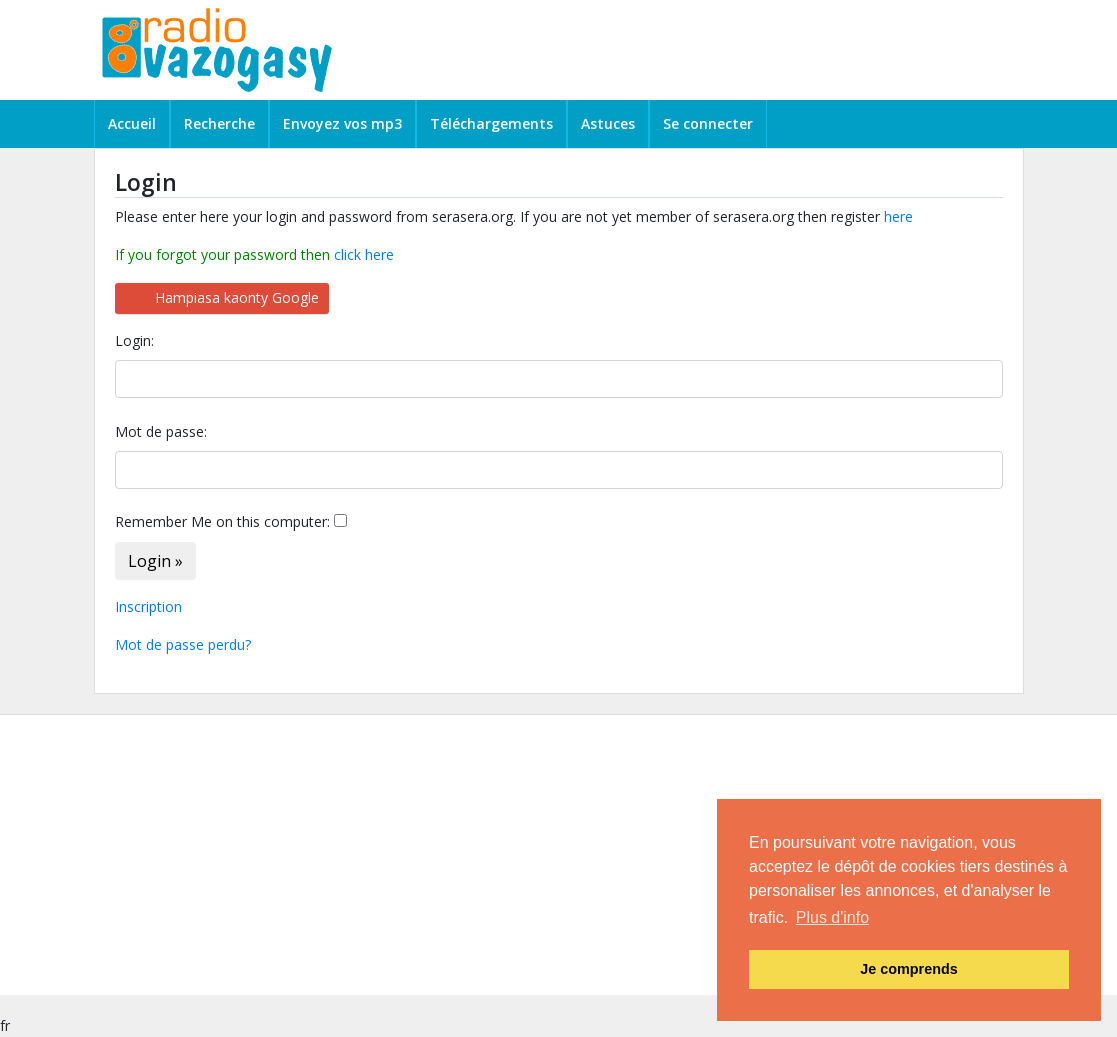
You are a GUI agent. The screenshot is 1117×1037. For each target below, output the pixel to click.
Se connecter (708, 123)
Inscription (148, 606)
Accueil (132, 123)
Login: (134, 340)
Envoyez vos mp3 (342, 123)
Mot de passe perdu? (183, 644)
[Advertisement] (558, 855)
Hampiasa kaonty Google (237, 297)
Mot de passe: (161, 431)
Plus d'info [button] (832, 917)
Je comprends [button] (909, 969)
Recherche (219, 123)
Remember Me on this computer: (222, 521)
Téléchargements (491, 123)
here (898, 216)
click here (364, 254)
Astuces (608, 123)
